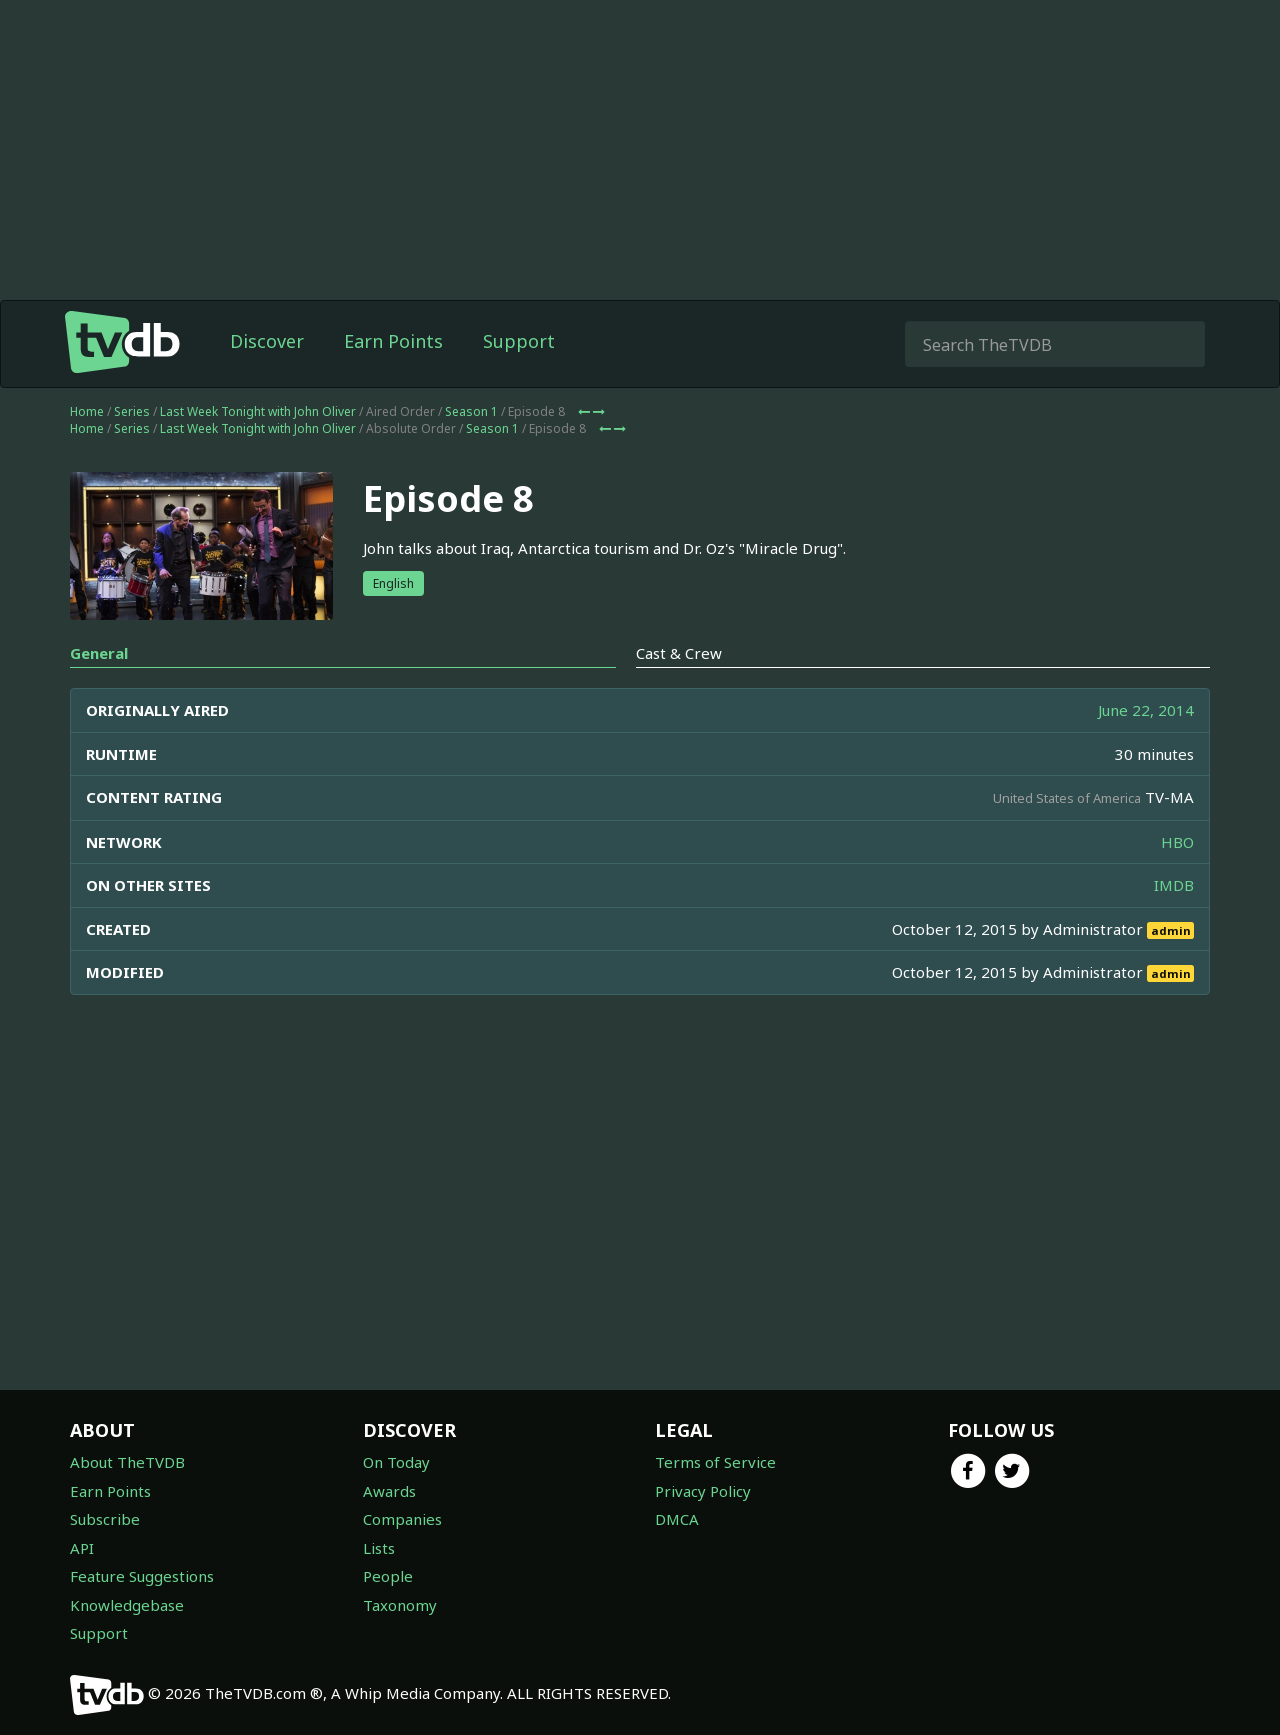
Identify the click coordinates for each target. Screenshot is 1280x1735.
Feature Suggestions (142, 1576)
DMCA (677, 1519)
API (82, 1548)
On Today (396, 1462)
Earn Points (393, 341)
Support (519, 341)
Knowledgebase (127, 1605)
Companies (402, 1519)
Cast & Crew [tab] (679, 653)
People (388, 1576)
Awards (389, 1491)
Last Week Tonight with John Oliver (258, 411)
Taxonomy (400, 1605)
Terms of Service (715, 1462)
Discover (267, 341)
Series (132, 411)
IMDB (1174, 885)
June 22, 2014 (1146, 710)
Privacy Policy (703, 1491)
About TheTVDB (127, 1462)
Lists (379, 1548)
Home (87, 411)
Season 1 (471, 411)
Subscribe (105, 1519)
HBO (1177, 842)
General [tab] (99, 653)
